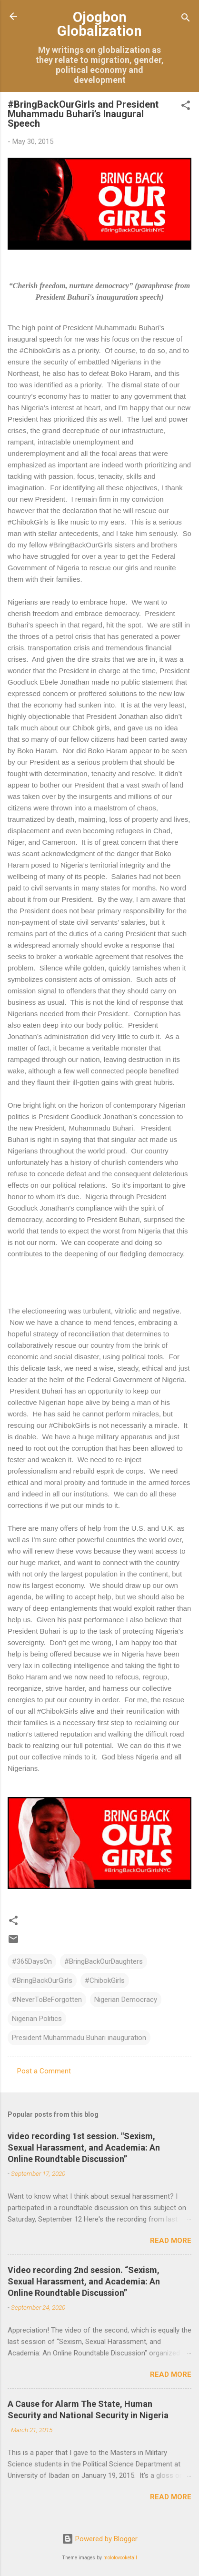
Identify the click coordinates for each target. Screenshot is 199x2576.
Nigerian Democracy (125, 1999)
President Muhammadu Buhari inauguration (79, 2037)
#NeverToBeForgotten (47, 1999)
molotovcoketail (120, 2558)
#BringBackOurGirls (42, 1980)
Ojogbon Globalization (99, 24)
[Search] (185, 19)
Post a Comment (44, 2071)
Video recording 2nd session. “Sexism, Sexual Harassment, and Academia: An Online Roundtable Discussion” (84, 2281)
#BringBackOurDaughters (103, 1961)
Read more (170, 2240)
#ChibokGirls (105, 1980)
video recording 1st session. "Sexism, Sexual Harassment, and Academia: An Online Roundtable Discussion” (84, 2147)
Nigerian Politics (37, 2018)
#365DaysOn (32, 1961)
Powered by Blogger (100, 2539)
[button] (185, 107)
